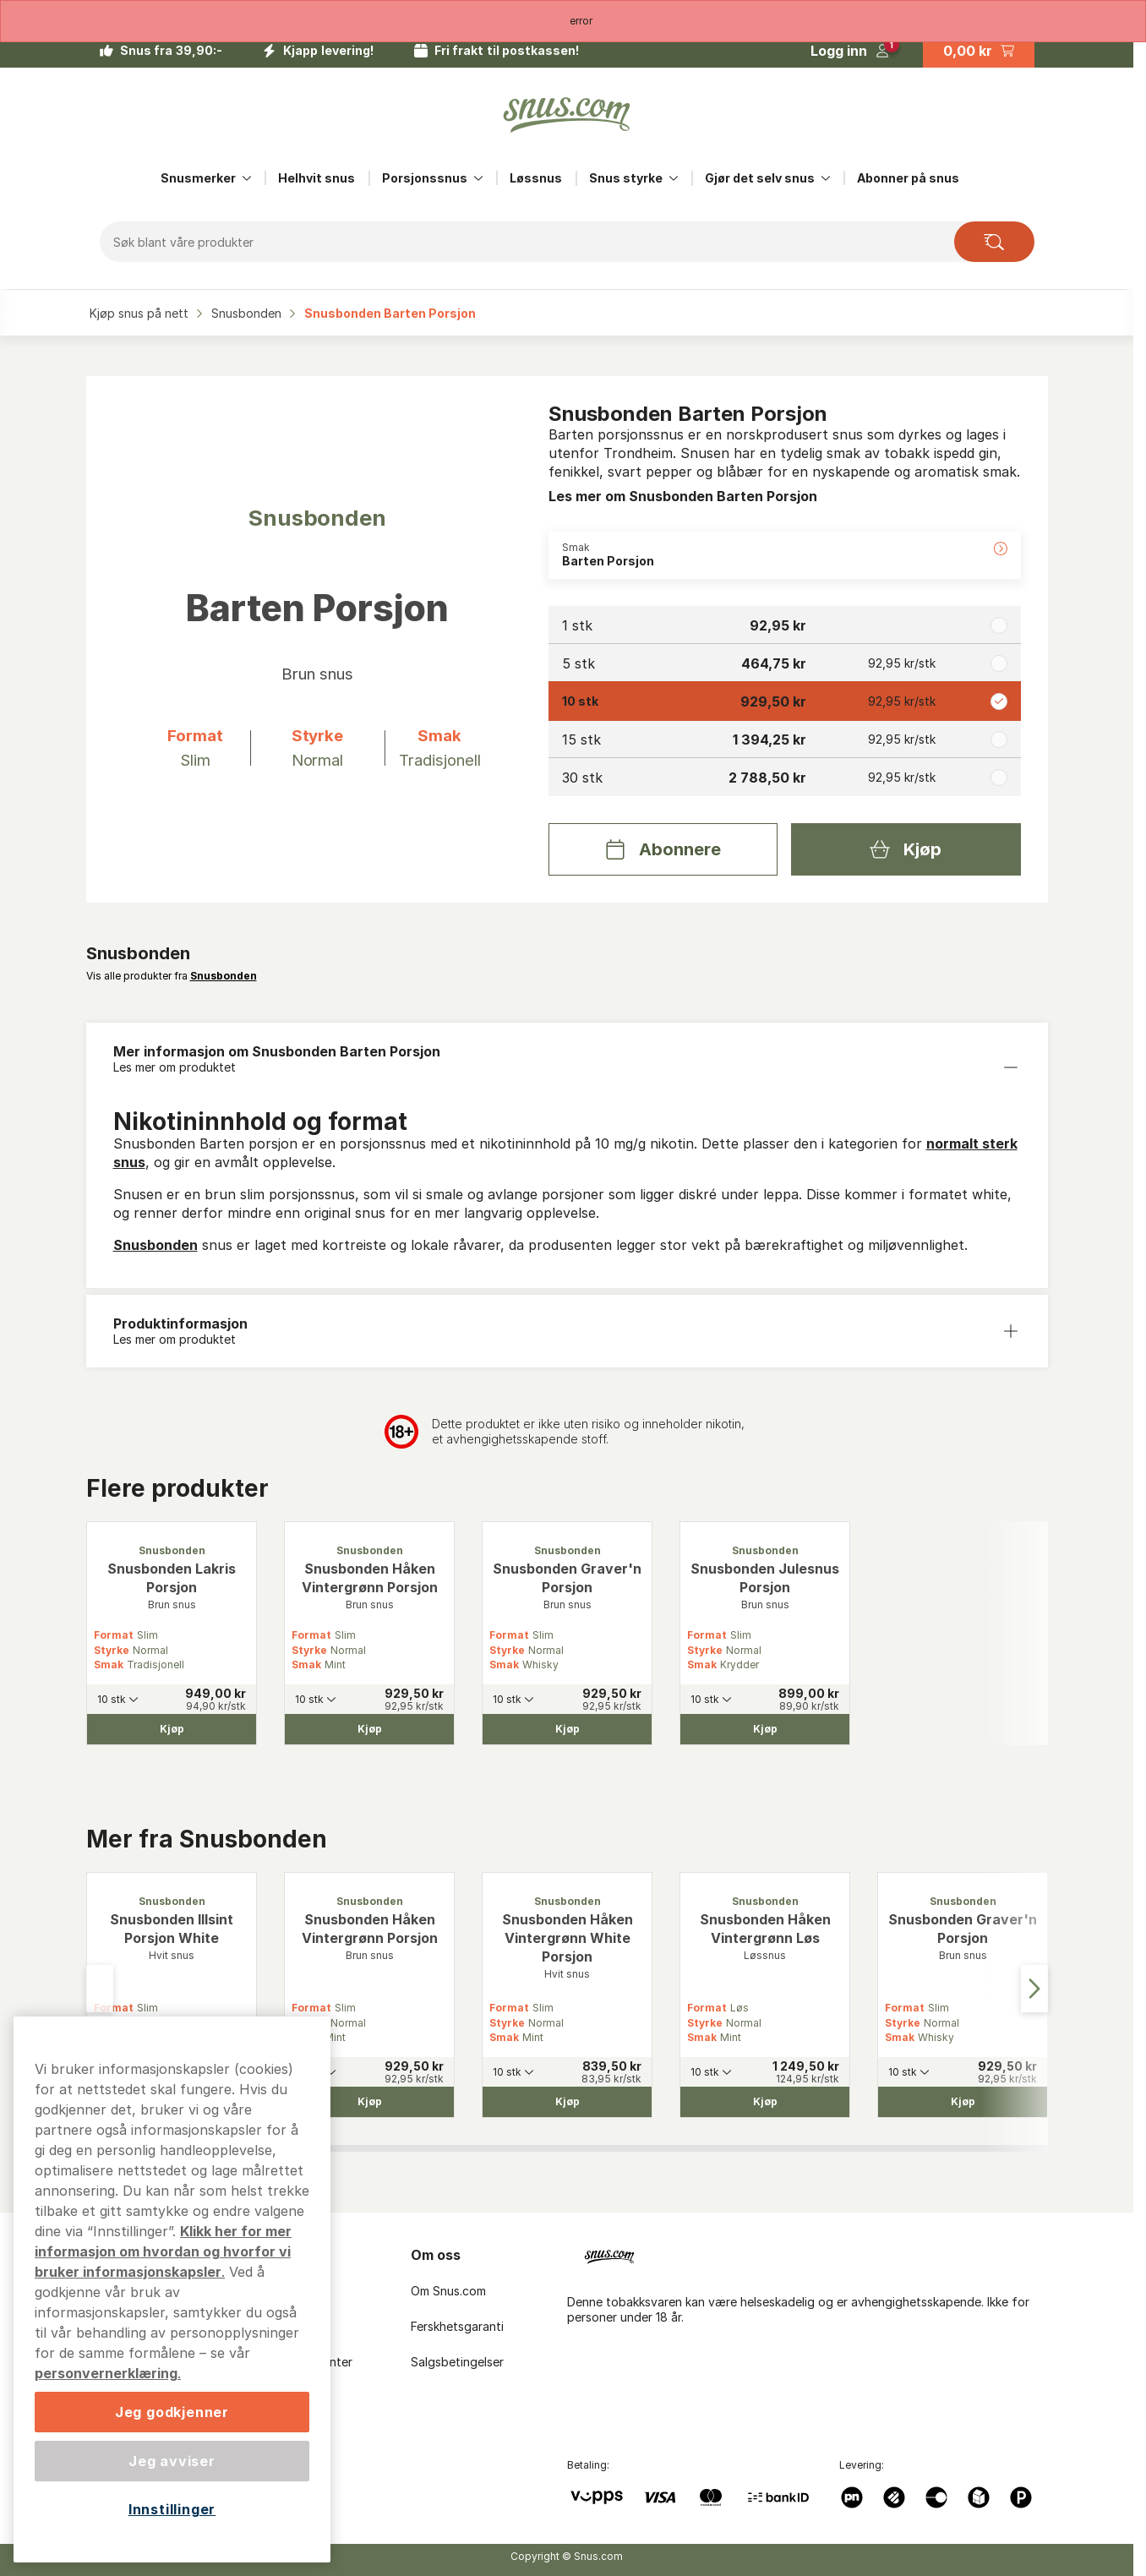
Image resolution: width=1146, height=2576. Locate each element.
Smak (108, 1664)
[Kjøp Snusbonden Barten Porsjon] (905, 849)
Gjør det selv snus (760, 178)
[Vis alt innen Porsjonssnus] (478, 178)
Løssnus (536, 178)
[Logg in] (849, 51)
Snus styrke (626, 178)
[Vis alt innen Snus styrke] (673, 178)
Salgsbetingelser (457, 2362)
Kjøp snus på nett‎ (141, 313)
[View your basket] (978, 51)
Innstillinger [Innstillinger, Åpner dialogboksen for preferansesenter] (172, 2509)
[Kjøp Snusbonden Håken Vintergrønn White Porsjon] (567, 2102)
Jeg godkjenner (172, 2412)
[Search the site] (994, 241)
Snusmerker (198, 178)
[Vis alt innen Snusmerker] (247, 178)
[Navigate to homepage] (814, 2254)
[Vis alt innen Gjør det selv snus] (825, 178)
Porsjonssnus (424, 178)
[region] (172, 2289)
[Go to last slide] (99, 1988)
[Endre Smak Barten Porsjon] (784, 555)
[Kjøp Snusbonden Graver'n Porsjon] (567, 1729)
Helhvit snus (316, 178)
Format (114, 1635)
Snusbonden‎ (248, 313)
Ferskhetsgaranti (457, 2326)
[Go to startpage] (567, 115)
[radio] (784, 625)
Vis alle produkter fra (171, 975)
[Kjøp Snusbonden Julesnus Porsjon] (764, 1729)
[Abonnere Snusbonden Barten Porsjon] (663, 849)
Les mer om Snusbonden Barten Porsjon (682, 496)
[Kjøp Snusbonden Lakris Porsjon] (171, 1729)
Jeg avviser (172, 2461)
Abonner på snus (908, 178)
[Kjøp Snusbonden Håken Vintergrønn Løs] (764, 2102)
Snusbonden (155, 1244)
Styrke (111, 1650)
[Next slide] (1034, 1988)
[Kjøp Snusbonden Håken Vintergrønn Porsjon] (369, 1729)
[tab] (386, 2148)
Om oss (436, 2254)
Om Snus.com (448, 2291)
